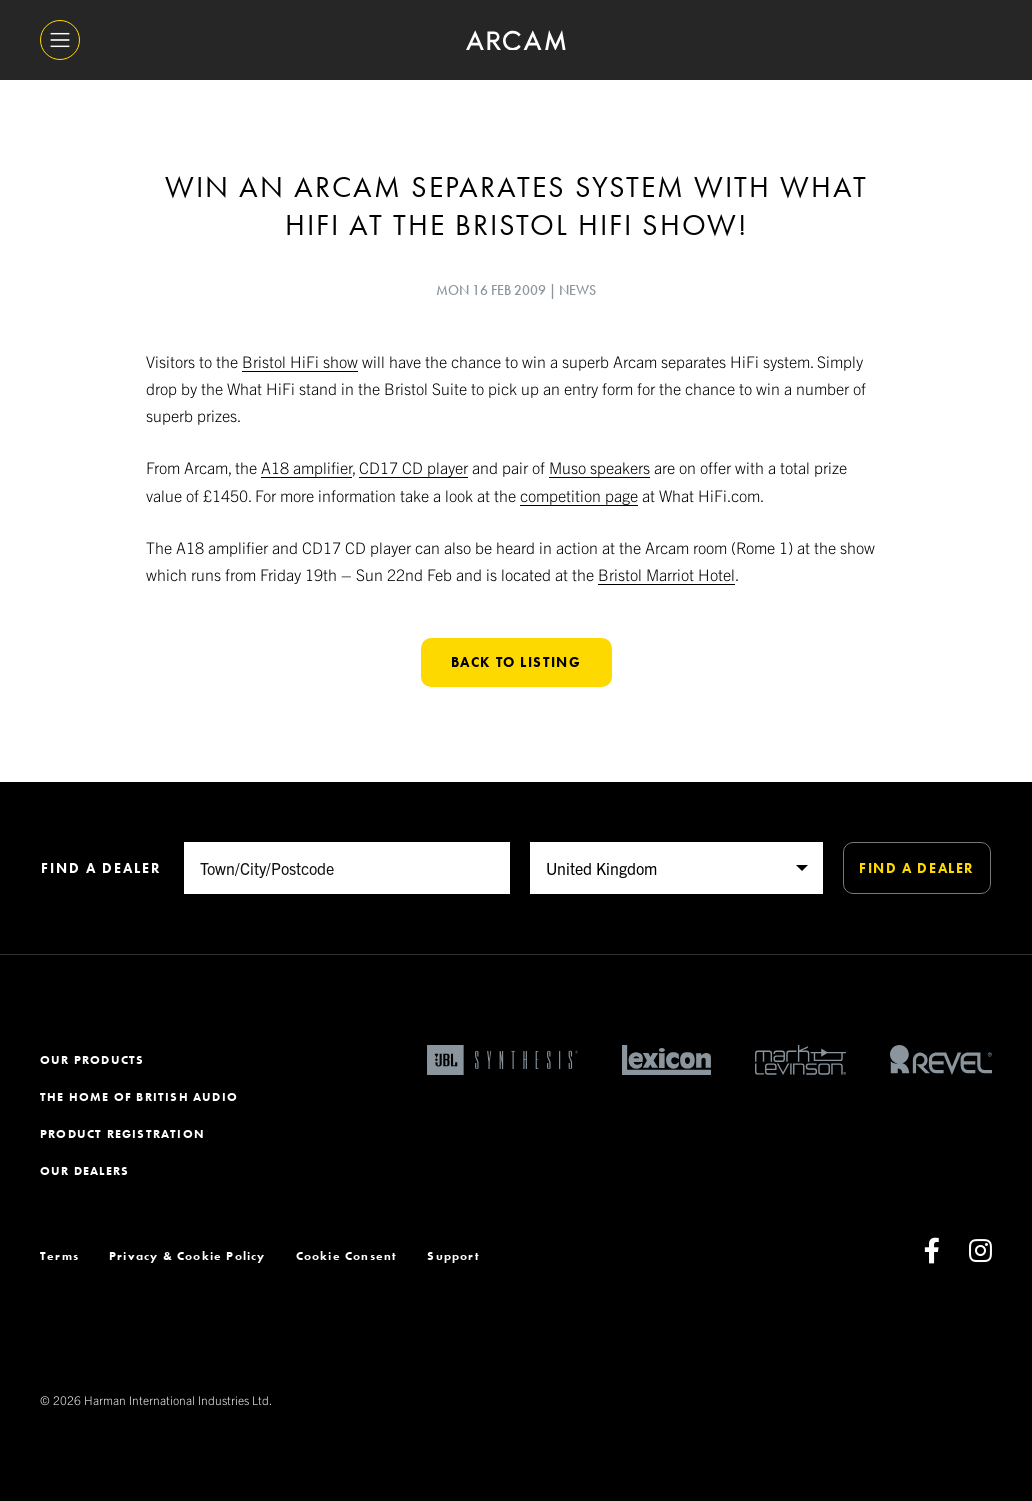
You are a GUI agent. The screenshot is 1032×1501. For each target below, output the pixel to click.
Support (453, 1256)
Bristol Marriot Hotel (666, 574)
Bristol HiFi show (300, 361)
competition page (579, 495)
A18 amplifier (306, 467)
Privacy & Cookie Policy (187, 1256)
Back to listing (516, 662)
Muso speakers (599, 467)
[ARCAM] (516, 40)
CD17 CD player (413, 467)
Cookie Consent (347, 1256)
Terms (59, 1256)
